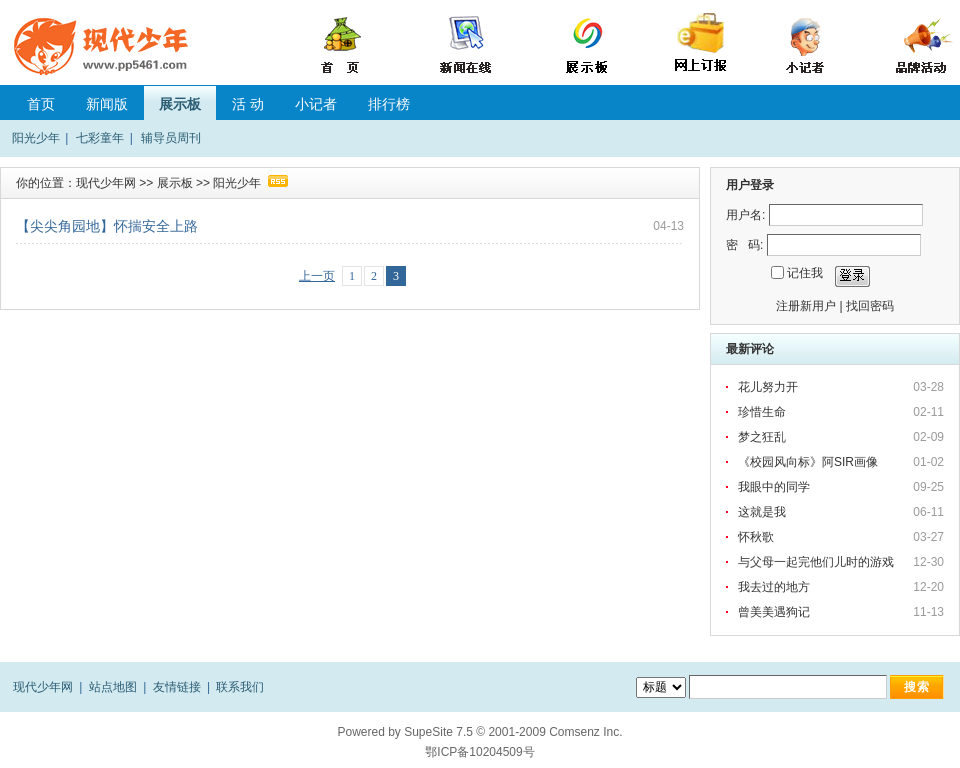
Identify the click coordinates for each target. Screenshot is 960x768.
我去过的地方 (774, 587)
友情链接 (177, 687)
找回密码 (870, 306)
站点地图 (113, 687)
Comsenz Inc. (585, 732)
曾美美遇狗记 (774, 612)
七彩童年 (100, 138)
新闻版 (107, 104)
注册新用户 (806, 306)
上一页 (317, 276)
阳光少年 (36, 138)
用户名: (745, 215)
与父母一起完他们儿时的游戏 (816, 562)
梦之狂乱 (762, 437)
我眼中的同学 (774, 487)
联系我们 (240, 687)
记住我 (805, 273)
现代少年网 (106, 183)
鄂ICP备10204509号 (479, 752)
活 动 (248, 104)
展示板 (180, 104)
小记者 (316, 104)
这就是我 (762, 512)
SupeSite (428, 732)
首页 (41, 104)
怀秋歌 (756, 537)
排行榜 (389, 104)
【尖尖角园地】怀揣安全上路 (107, 226)
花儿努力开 (768, 387)
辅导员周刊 (171, 138)
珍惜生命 (762, 412)
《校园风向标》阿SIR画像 (808, 462)
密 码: (744, 245)
